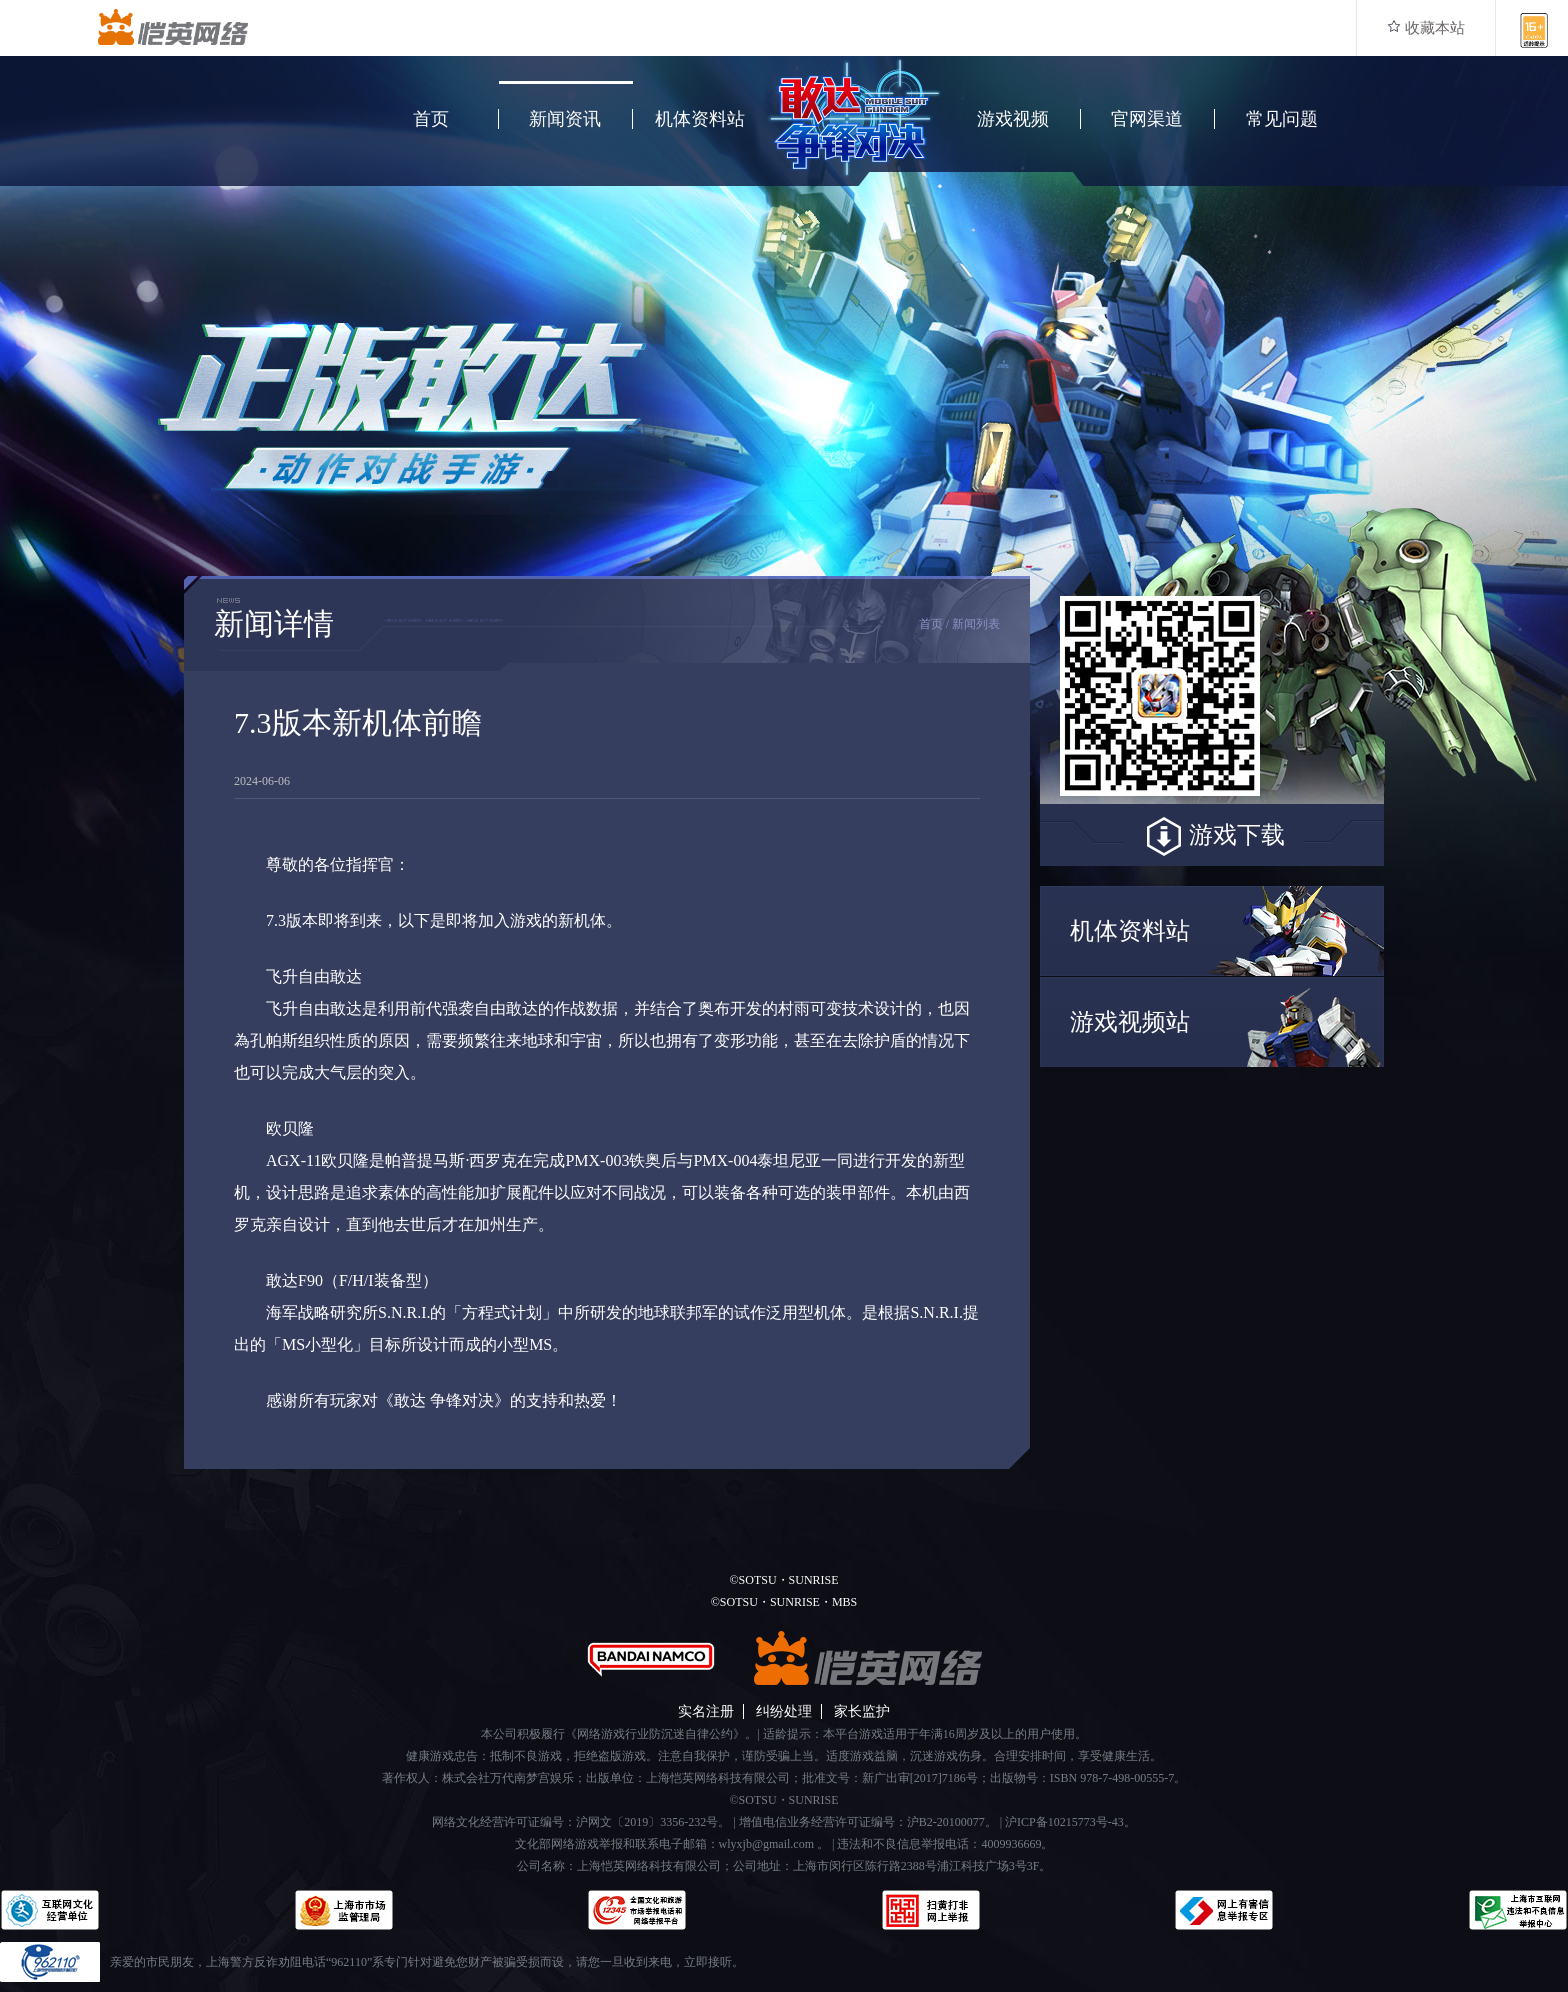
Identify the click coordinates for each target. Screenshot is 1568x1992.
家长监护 (862, 1711)
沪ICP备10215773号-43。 (1070, 1822)
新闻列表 (976, 624)
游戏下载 (1212, 837)
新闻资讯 (565, 119)
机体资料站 (700, 119)
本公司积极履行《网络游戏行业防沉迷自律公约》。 (619, 1734)
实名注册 (706, 1711)
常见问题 (1282, 119)
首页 (431, 119)
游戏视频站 (1130, 1022)
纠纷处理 (784, 1711)
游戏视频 (1013, 119)
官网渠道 (1147, 119)
